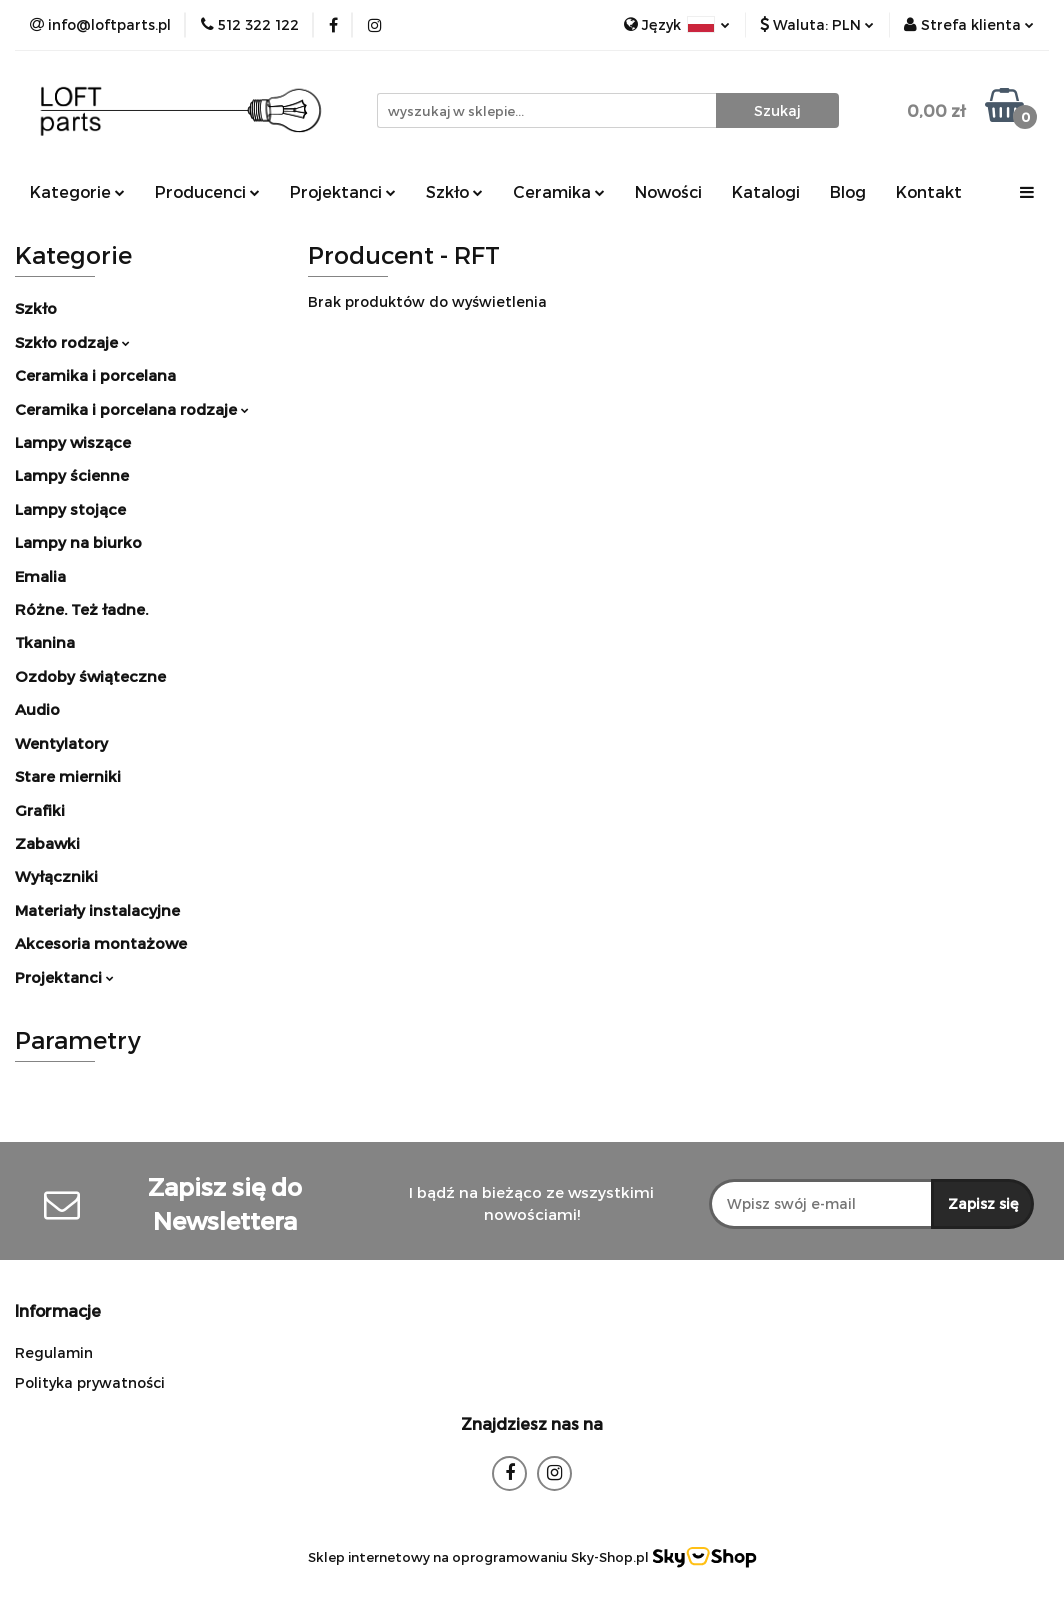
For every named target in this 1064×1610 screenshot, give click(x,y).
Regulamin (54, 1352)
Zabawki (47, 843)
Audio (37, 709)
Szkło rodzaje (72, 342)
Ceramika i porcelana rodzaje (132, 409)
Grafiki (40, 810)
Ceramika (559, 191)
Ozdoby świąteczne (90, 676)
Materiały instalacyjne (97, 910)
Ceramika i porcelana (95, 375)
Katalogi (766, 191)
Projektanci (343, 191)
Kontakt (929, 191)
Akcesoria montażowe (101, 943)
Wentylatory (61, 743)
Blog (848, 191)
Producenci (207, 191)
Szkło (454, 191)
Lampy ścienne (72, 475)
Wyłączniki (56, 876)
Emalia (40, 576)
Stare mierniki (68, 776)
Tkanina (45, 642)
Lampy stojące (70, 509)
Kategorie (77, 191)
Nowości (668, 191)
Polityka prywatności (90, 1382)
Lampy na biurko (78, 542)
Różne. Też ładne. (81, 609)
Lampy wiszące (73, 442)
